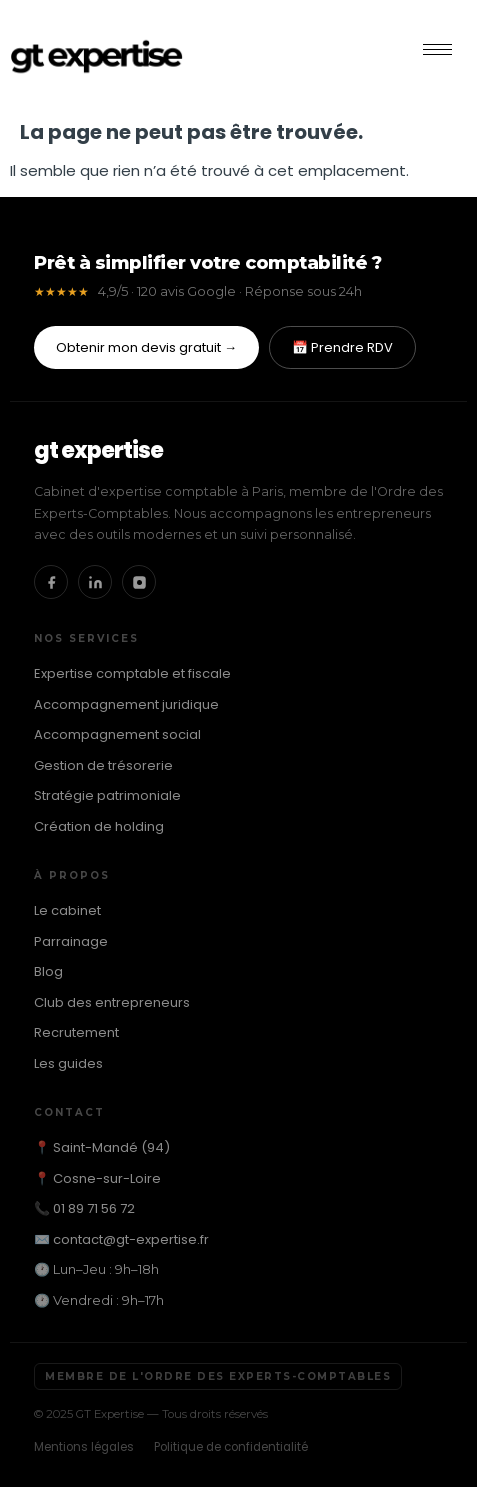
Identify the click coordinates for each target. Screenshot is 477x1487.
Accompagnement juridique (126, 704)
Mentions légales (84, 1447)
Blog (48, 971)
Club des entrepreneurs (112, 1002)
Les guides (68, 1063)
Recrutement (76, 1032)
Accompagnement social (117, 734)
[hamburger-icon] (437, 49)
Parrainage (71, 941)
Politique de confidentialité (231, 1447)
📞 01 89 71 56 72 (84, 1208)
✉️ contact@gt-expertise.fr (121, 1239)
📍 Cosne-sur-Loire (97, 1178)
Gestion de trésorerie (103, 765)
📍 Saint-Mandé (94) (102, 1147)
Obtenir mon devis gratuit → (146, 347)
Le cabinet (67, 910)
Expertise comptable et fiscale (132, 673)
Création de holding (99, 826)
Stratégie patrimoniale (107, 795)
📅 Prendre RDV (342, 347)
